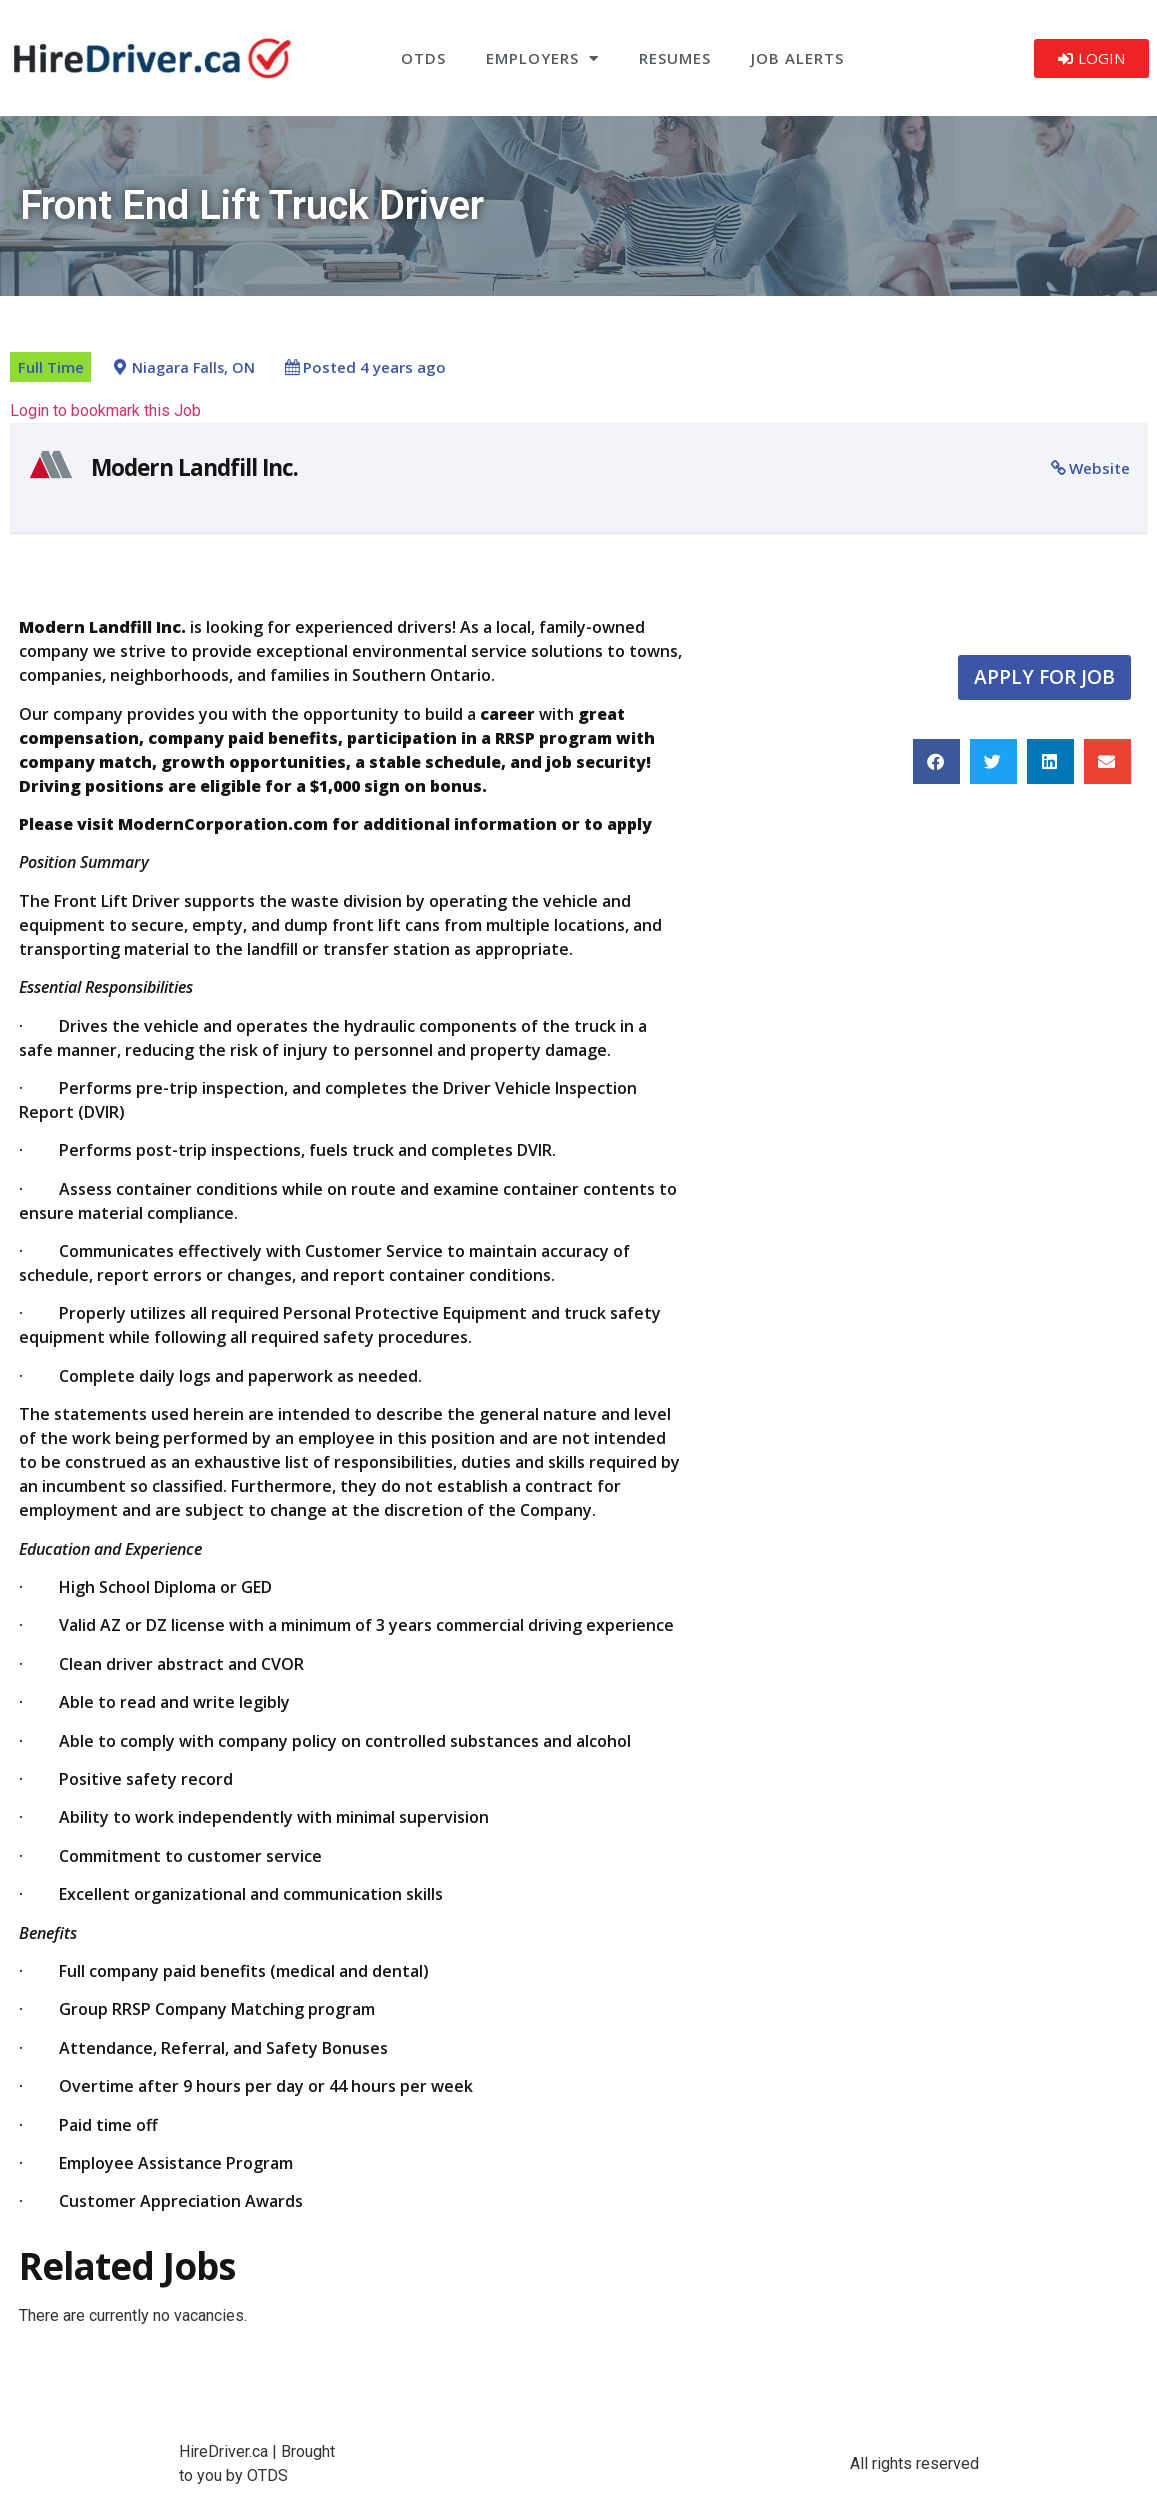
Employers (542, 58)
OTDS (423, 58)
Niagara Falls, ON (193, 367)
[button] (936, 761)
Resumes (675, 58)
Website (1099, 468)
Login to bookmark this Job (105, 410)
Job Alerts (797, 58)
